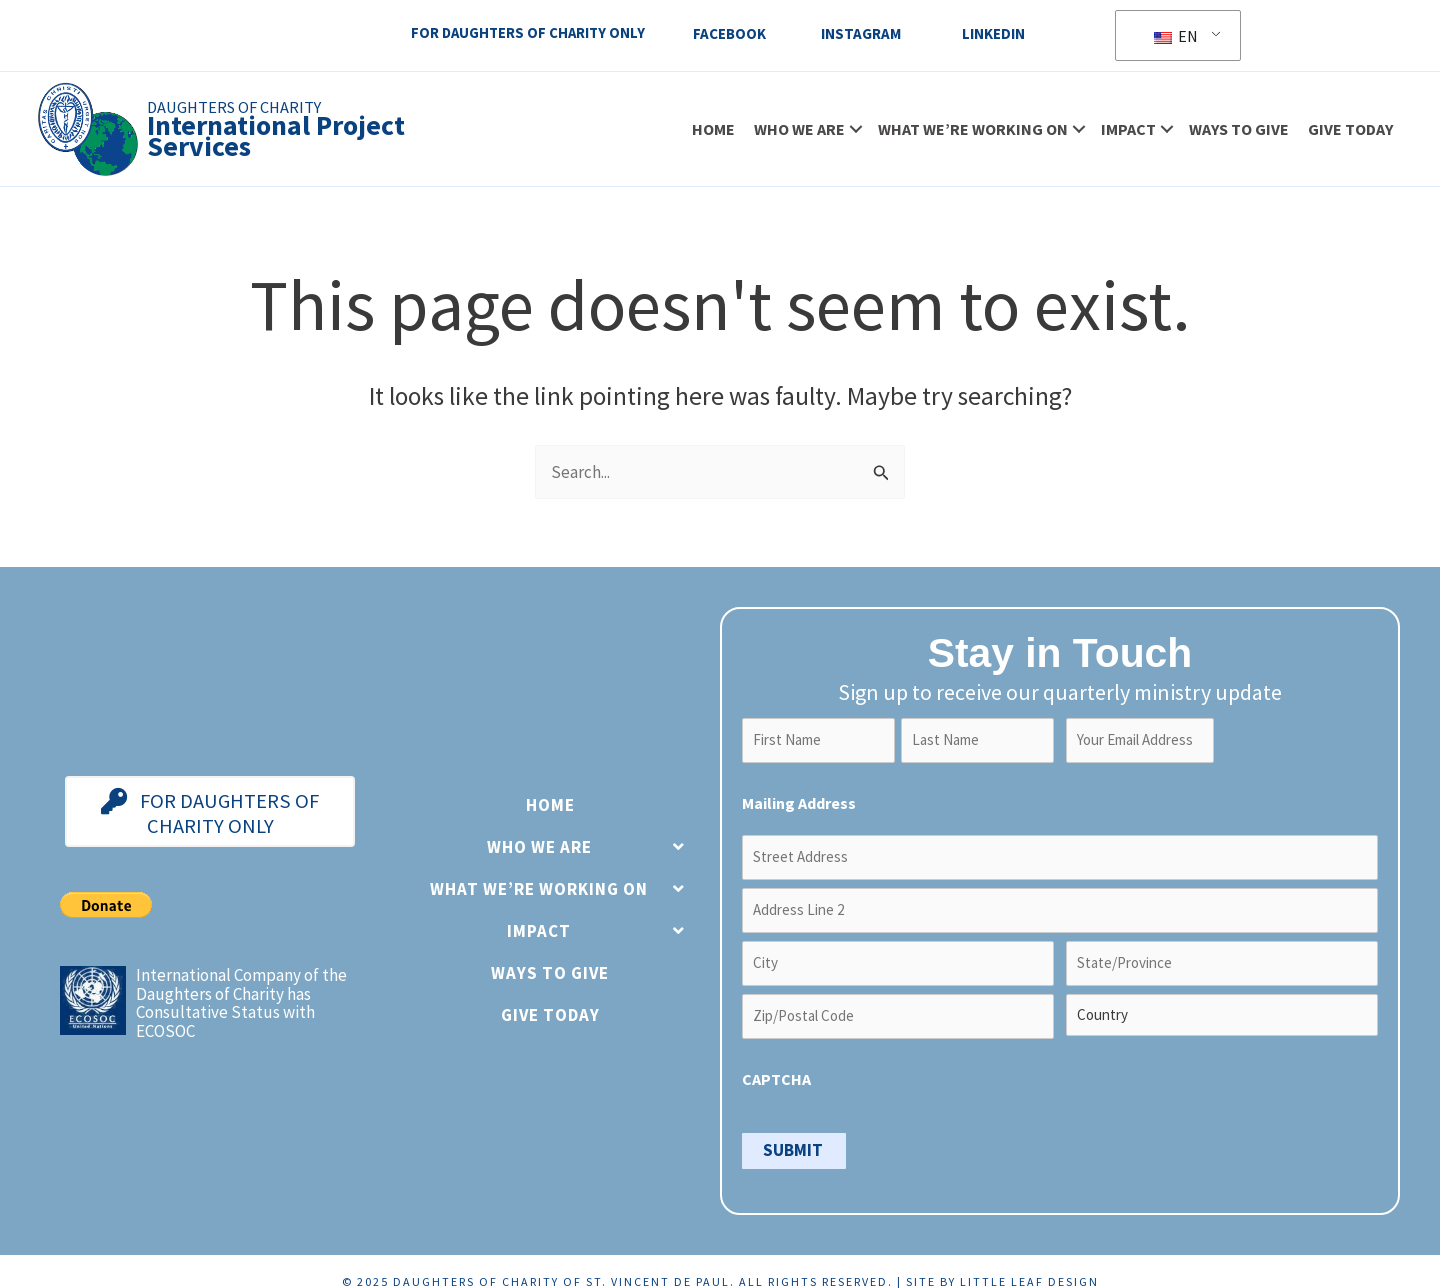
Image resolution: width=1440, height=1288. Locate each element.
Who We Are (797, 130)
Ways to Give (1237, 130)
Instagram (862, 33)
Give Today (1348, 130)
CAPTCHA (776, 1062)
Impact (1126, 130)
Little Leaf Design (1029, 1261)
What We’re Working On (971, 130)
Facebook (730, 33)
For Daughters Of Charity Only (524, 33)
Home (711, 130)
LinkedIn (994, 33)
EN (1178, 36)
